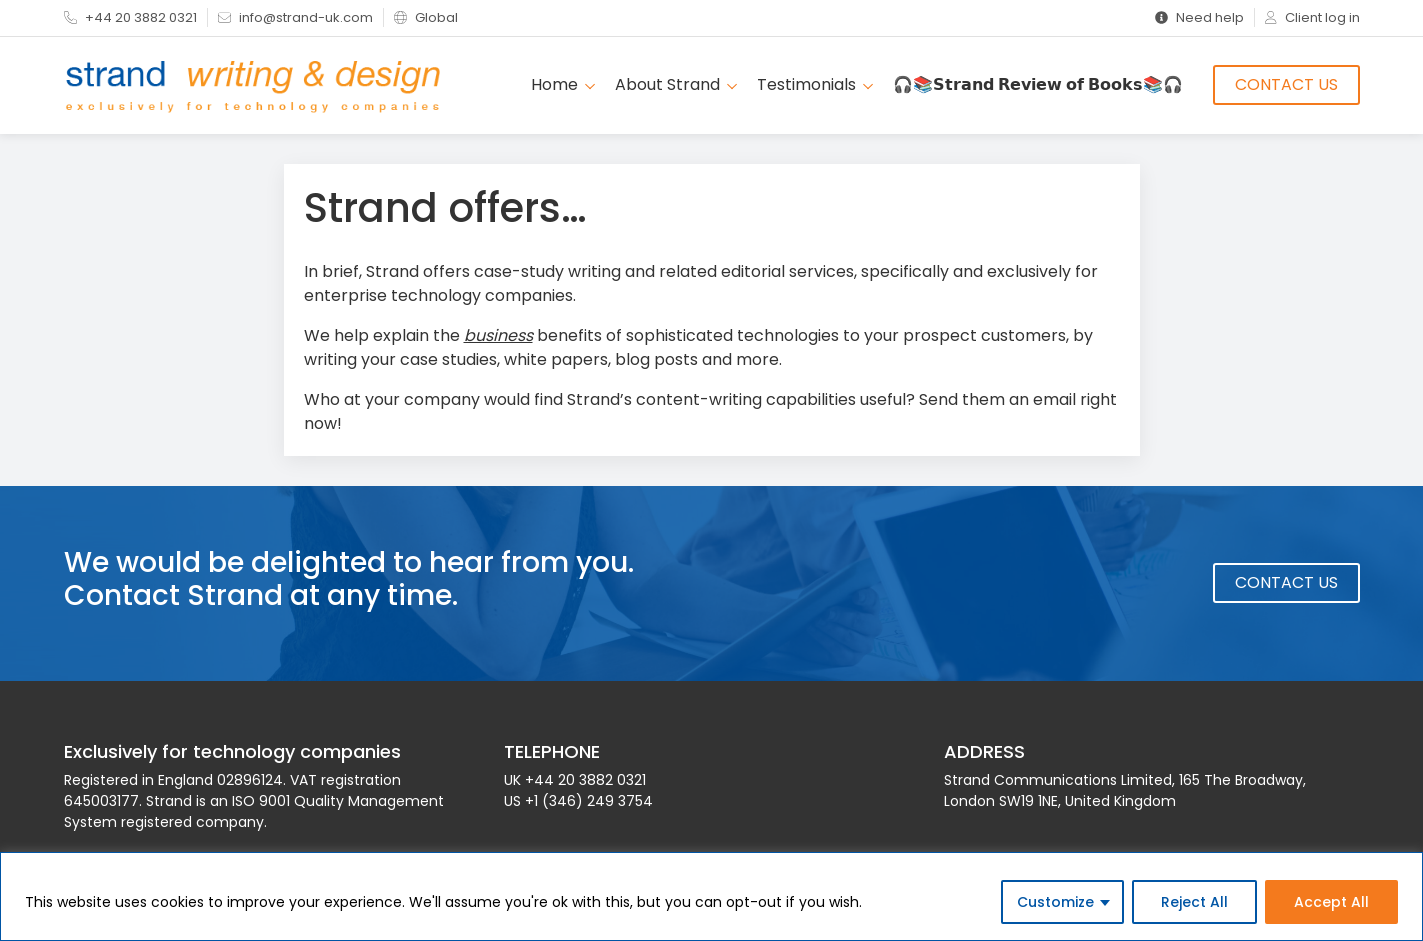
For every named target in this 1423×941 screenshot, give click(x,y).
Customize (1055, 902)
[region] (711, 896)
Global (426, 17)
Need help (1199, 17)
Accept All (1331, 902)
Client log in (1312, 17)
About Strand (676, 84)
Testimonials (815, 84)
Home (563, 84)
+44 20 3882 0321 (130, 17)
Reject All (1194, 902)
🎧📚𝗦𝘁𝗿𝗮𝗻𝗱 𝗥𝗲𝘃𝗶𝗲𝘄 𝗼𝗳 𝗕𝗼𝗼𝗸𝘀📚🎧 (1038, 84)
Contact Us (1286, 84)
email (1054, 399)
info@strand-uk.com (295, 17)
